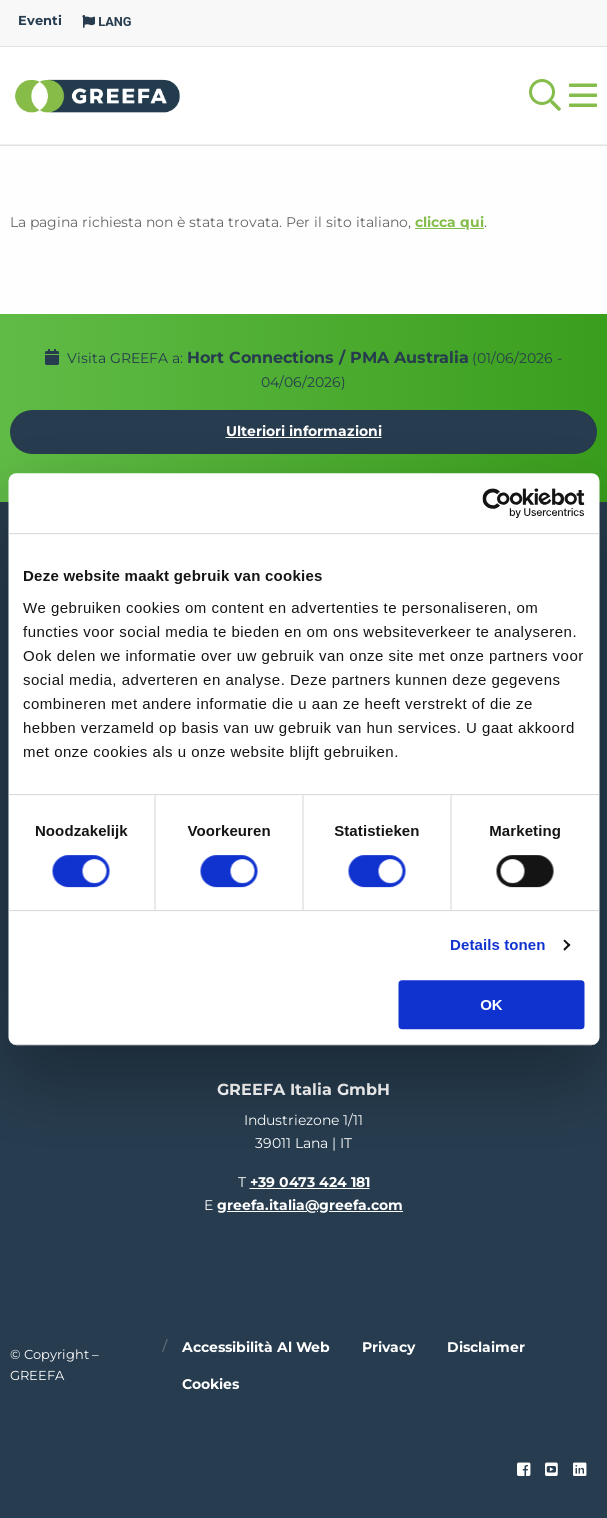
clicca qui (449, 222)
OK (491, 1004)
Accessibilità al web (256, 1347)
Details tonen (497, 944)
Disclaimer (486, 1347)
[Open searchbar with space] (545, 95)
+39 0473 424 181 (310, 1182)
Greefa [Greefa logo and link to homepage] (98, 95)
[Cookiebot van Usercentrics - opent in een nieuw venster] (496, 503)
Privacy (388, 1347)
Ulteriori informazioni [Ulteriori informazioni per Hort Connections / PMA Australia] (304, 431)
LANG (107, 21)
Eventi (40, 20)
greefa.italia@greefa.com (310, 1205)
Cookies (210, 1384)
